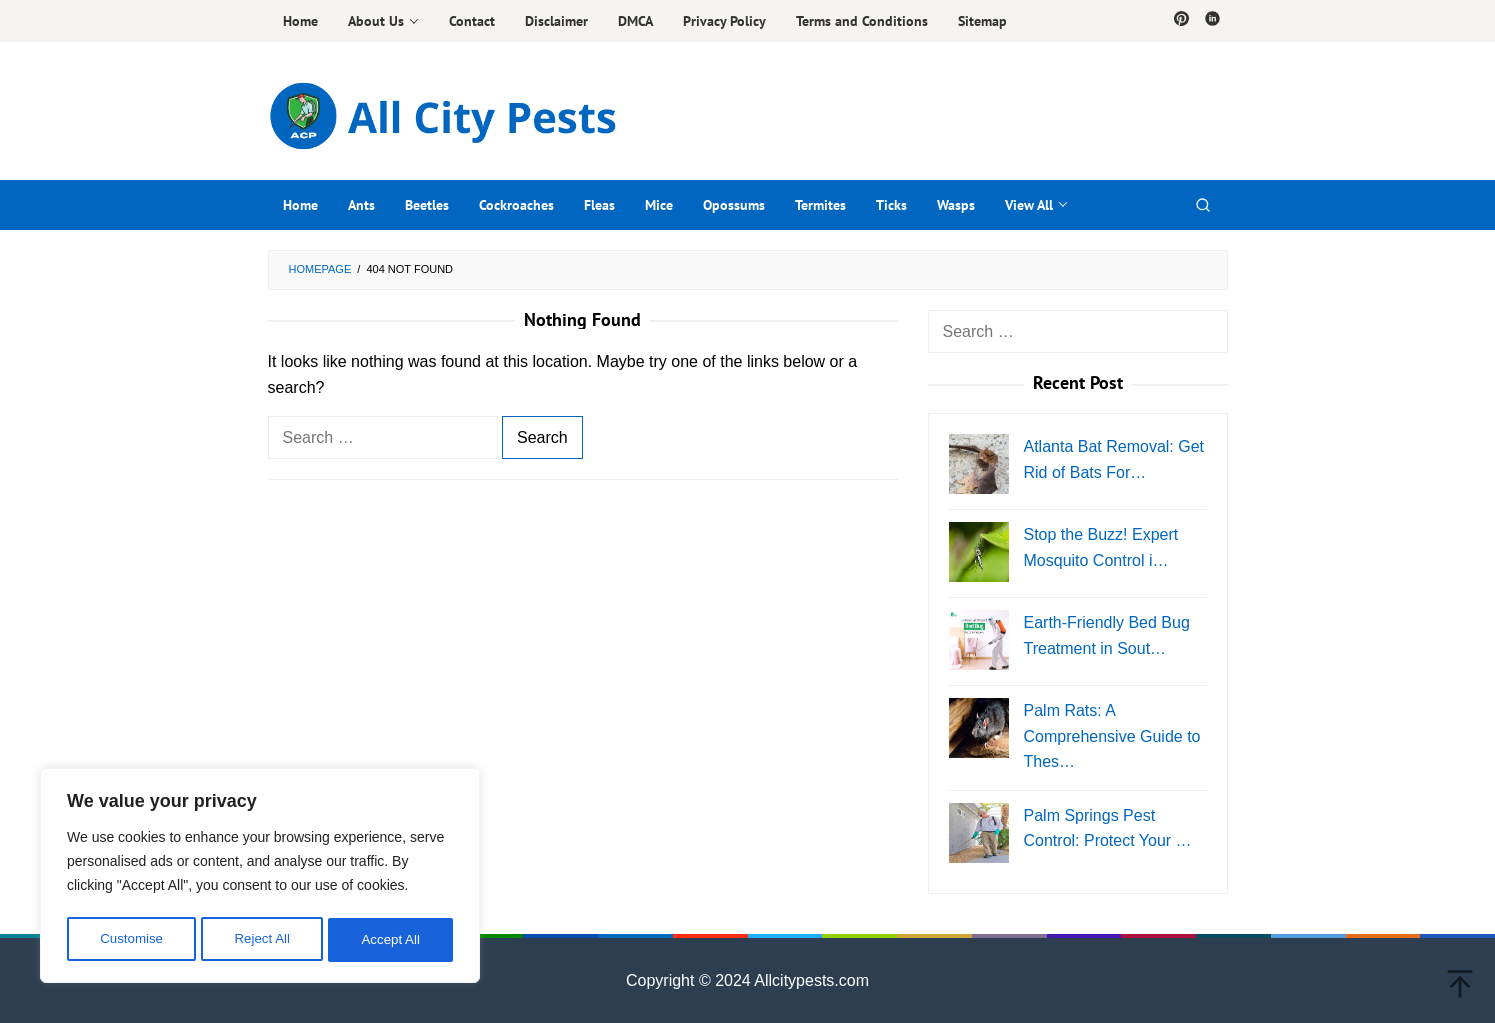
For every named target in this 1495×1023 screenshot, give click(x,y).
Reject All (262, 940)
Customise (131, 940)
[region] (260, 878)
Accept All (391, 940)
